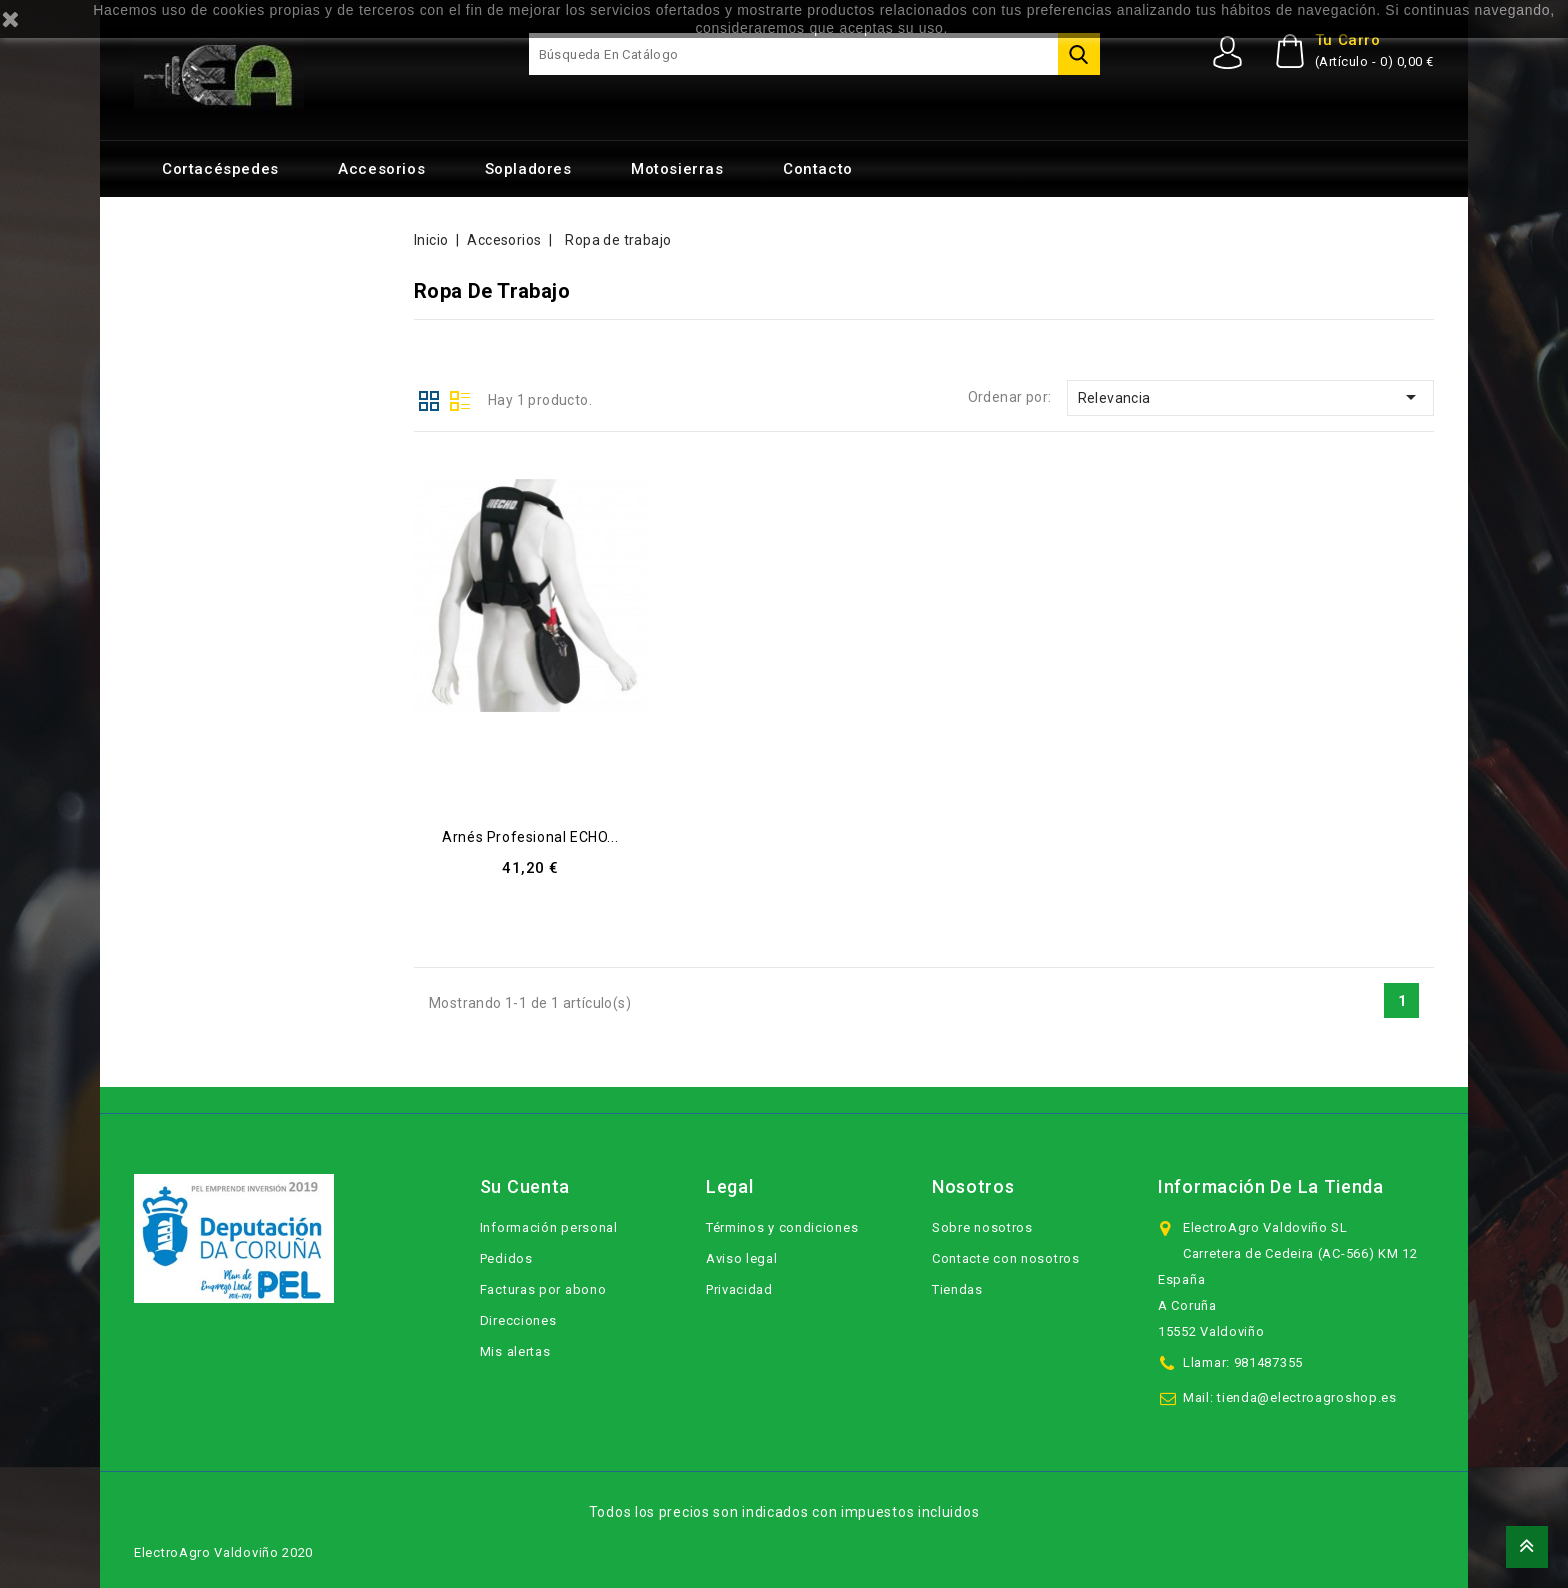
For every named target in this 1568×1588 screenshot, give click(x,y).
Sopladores (528, 169)
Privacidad (739, 1289)
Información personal (549, 1227)
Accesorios (381, 169)
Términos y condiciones (782, 1227)
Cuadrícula (429, 399)
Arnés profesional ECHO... (530, 837)
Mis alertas (515, 1351)
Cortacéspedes (220, 169)
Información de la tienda (1271, 1186)
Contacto (818, 169)
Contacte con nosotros (1006, 1258)
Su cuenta (525, 1186)
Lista (460, 399)
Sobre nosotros (982, 1227)
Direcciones (518, 1320)
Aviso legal (742, 1258)
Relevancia (1250, 397)
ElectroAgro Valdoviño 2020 (223, 1552)
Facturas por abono (543, 1289)
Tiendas (957, 1289)
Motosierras (677, 169)
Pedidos (506, 1258)
